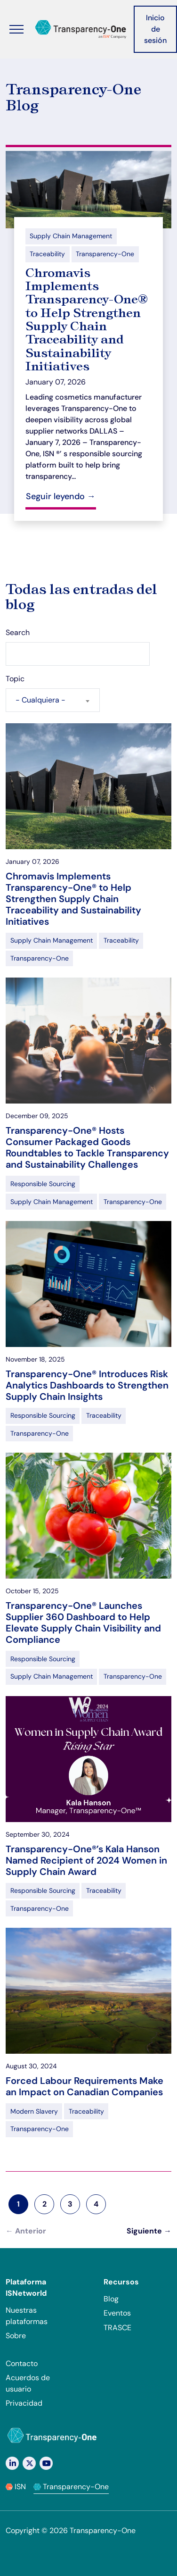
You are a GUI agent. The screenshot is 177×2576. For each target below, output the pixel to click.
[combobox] (53, 700)
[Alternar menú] (16, 29)
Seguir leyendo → (61, 496)
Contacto (22, 2363)
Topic (15, 679)
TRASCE (117, 2328)
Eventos (117, 2313)
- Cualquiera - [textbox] (40, 700)
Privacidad (24, 2403)
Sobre (16, 2336)
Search (18, 632)
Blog (111, 2299)
